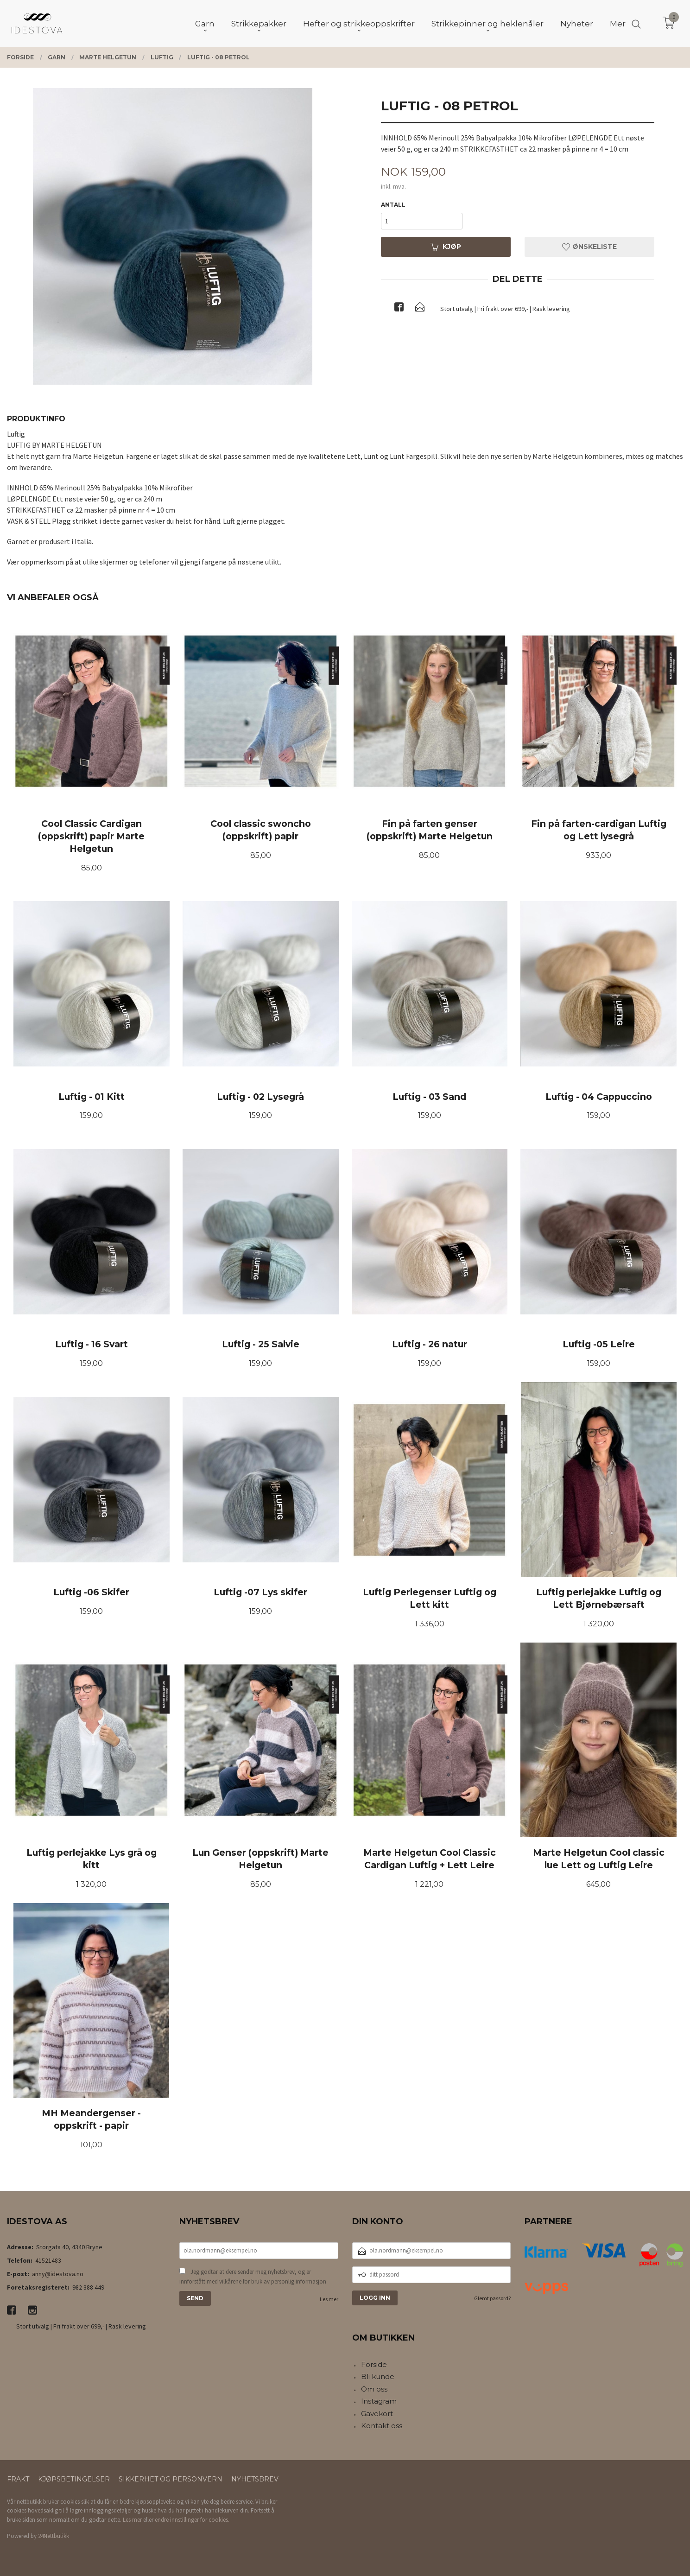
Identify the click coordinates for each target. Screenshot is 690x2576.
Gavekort (377, 2413)
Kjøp (445, 246)
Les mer (329, 2299)
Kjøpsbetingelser (74, 2479)
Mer (618, 23)
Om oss (374, 2389)
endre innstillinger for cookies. (192, 2520)
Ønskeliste (589, 246)
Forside (374, 2364)
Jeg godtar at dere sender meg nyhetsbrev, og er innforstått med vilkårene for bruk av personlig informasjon (252, 2277)
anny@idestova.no (57, 2274)
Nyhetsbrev (255, 2479)
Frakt (18, 2479)
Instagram (379, 2401)
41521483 (48, 2260)
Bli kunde (377, 2376)
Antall (393, 204)
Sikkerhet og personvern (170, 2479)
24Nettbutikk (53, 2536)
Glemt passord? (492, 2298)
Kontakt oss (381, 2425)
